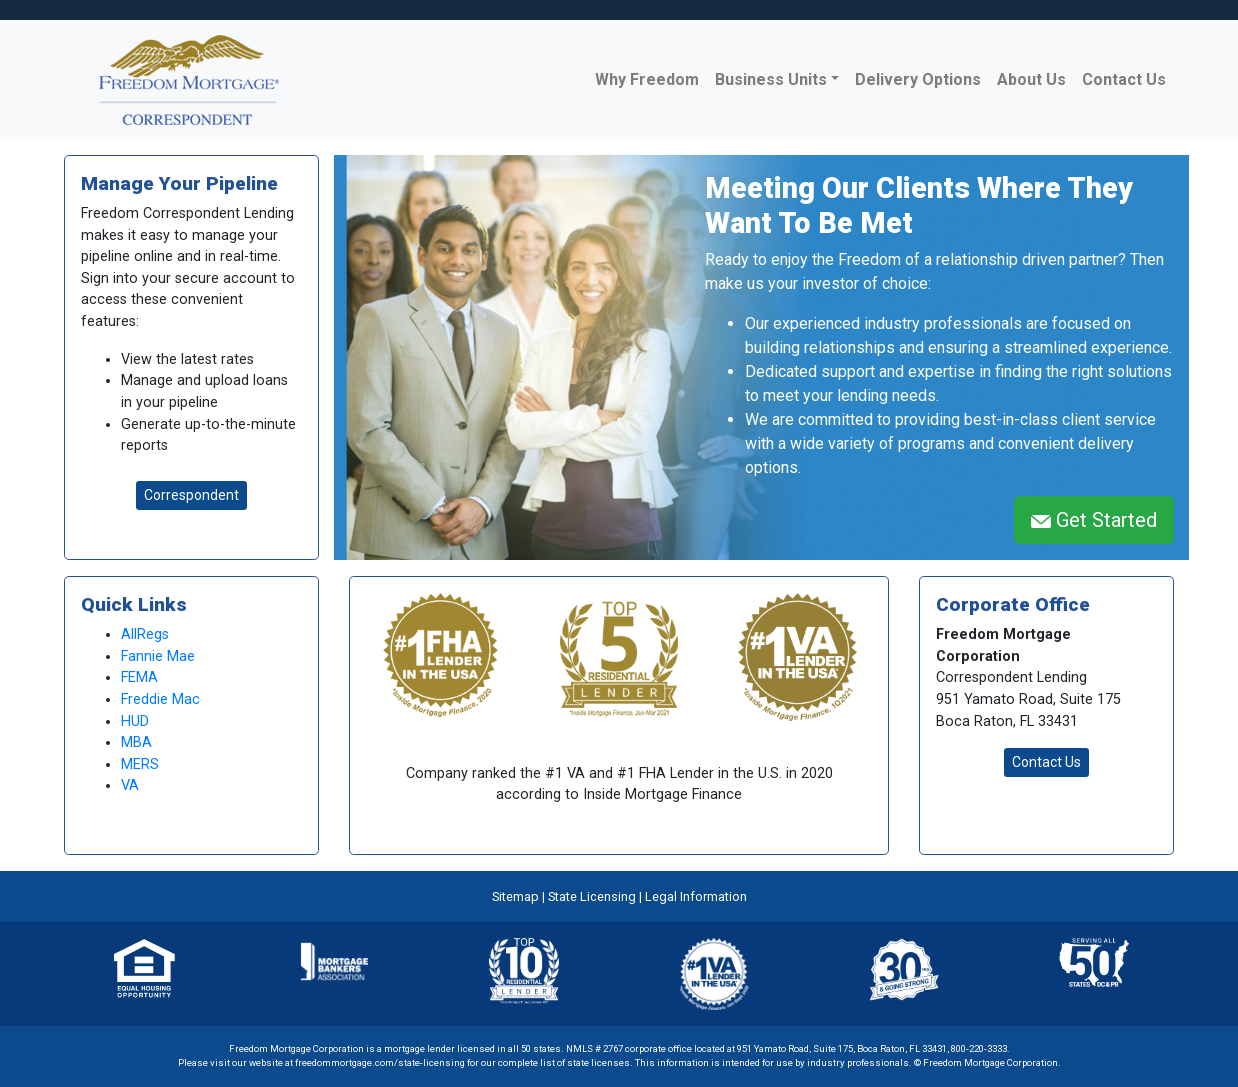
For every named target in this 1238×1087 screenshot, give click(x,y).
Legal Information (696, 896)
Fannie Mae (158, 656)
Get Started (1094, 520)
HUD (135, 721)
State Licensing (592, 896)
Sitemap (515, 896)
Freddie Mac (160, 699)
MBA (136, 742)
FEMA (139, 677)
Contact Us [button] (1046, 762)
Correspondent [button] (191, 495)
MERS (140, 764)
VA (130, 785)
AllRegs (145, 634)
